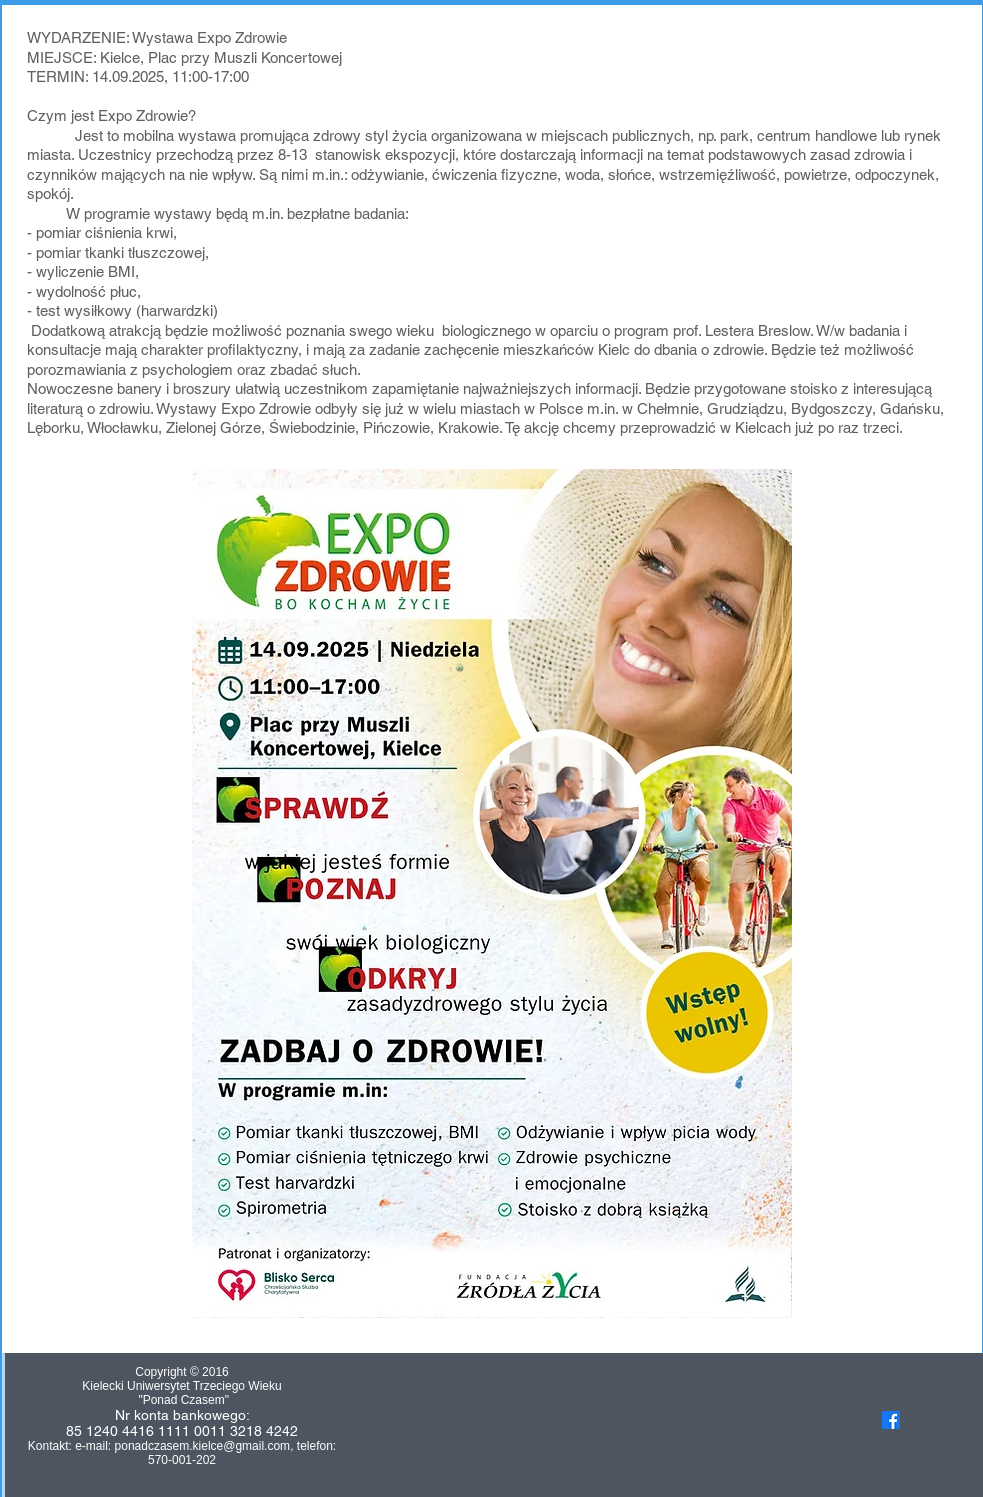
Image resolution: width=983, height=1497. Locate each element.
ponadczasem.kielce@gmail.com (203, 1446)
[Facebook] (891, 1420)
